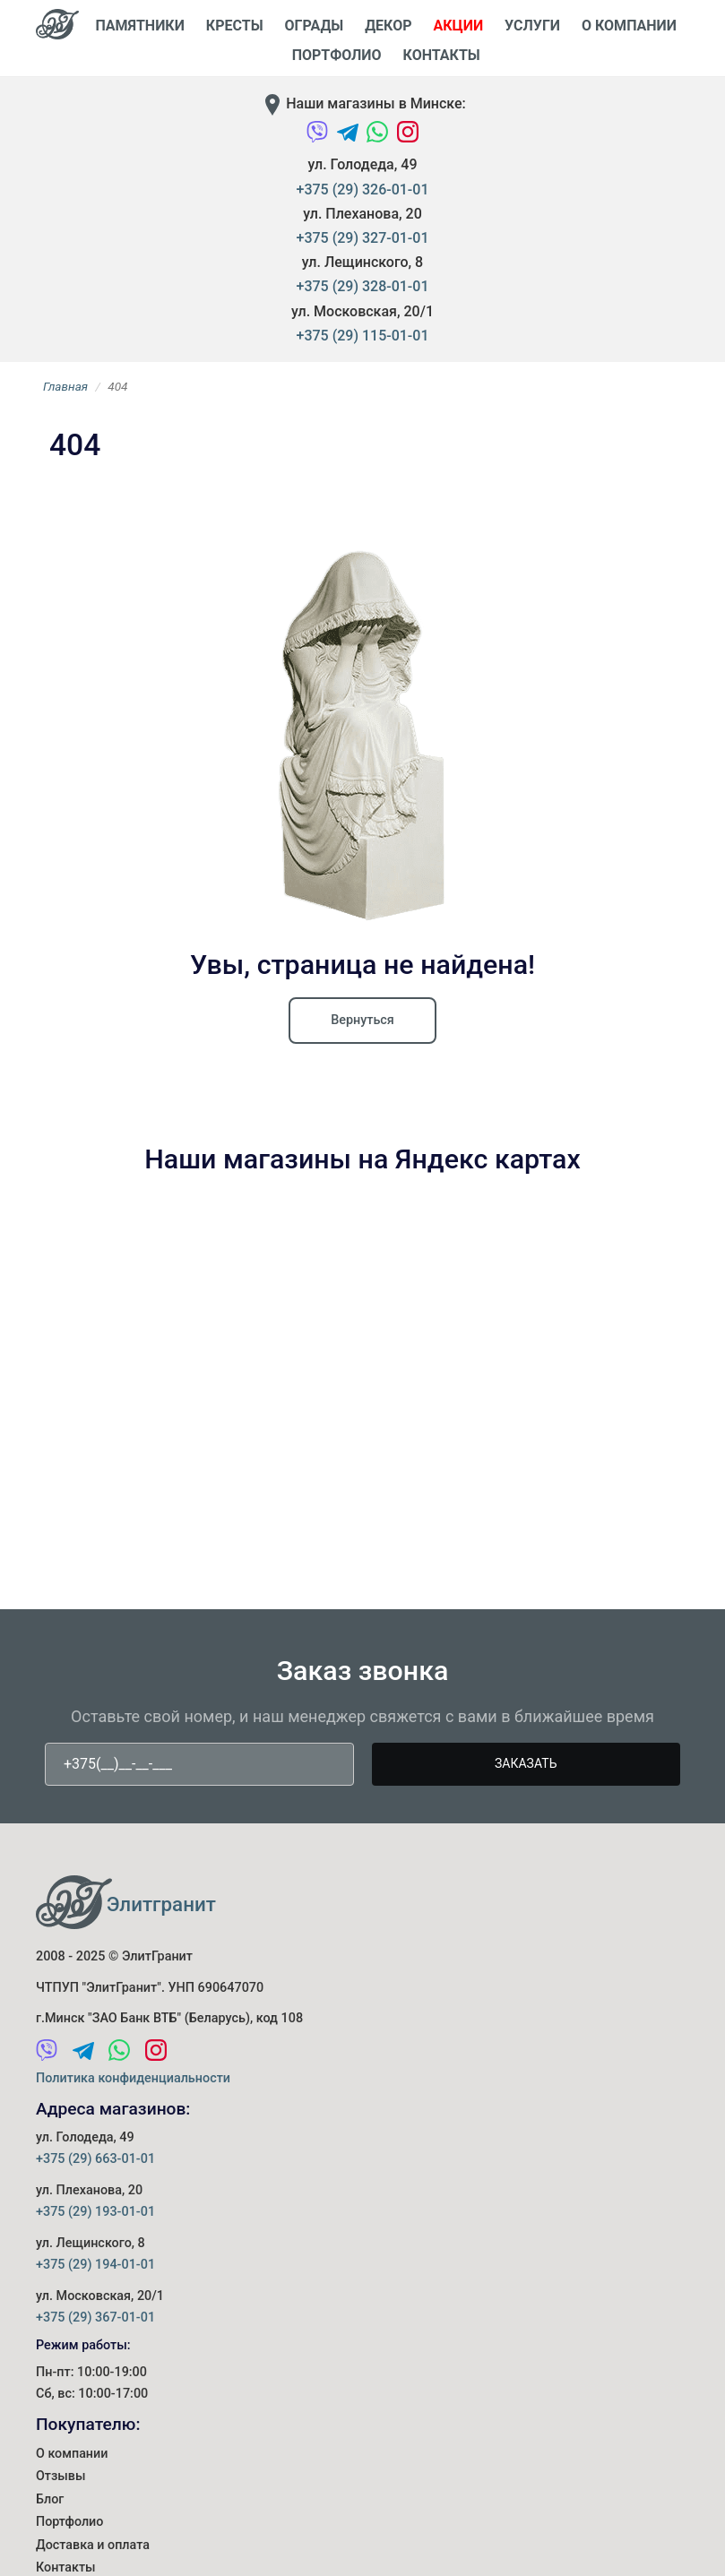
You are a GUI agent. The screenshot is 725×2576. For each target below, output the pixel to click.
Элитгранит (161, 1904)
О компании (72, 2452)
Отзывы (61, 2474)
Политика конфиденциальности (133, 2078)
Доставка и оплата (93, 2540)
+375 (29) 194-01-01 (95, 2264)
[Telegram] (349, 140)
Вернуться (362, 1020)
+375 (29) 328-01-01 (363, 286)
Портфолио (70, 2518)
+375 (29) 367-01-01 (95, 2317)
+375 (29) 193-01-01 (95, 2211)
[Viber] (319, 140)
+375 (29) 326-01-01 (363, 189)
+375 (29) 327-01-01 (363, 237)
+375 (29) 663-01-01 (95, 2159)
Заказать (526, 1763)
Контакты (441, 55)
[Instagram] (407, 140)
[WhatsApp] (379, 140)
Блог (50, 2496)
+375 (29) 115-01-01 (363, 335)
